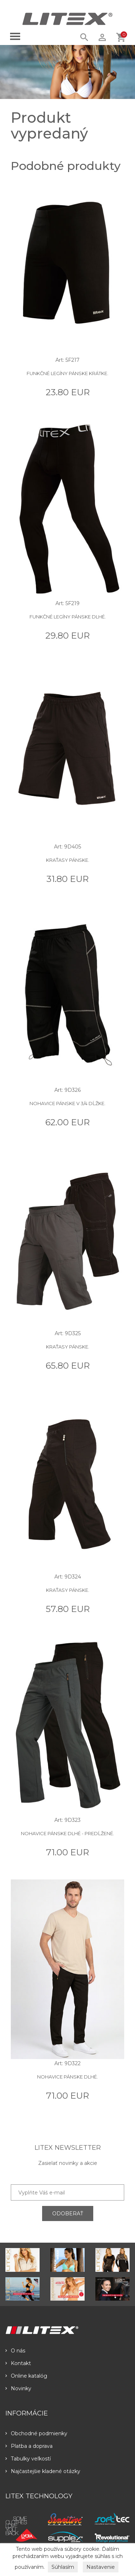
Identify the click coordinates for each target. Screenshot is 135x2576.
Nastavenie (100, 2567)
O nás (15, 2350)
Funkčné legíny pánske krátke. (67, 373)
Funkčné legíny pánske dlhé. (68, 617)
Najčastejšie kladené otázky (42, 2471)
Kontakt (18, 2363)
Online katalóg (26, 2376)
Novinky (18, 2388)
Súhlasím (62, 2567)
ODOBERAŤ (67, 2213)
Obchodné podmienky (36, 2433)
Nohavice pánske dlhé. (67, 2077)
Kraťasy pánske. (67, 860)
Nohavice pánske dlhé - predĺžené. (67, 1833)
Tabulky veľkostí (28, 2458)
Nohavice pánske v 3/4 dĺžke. (67, 1103)
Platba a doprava (29, 2446)
